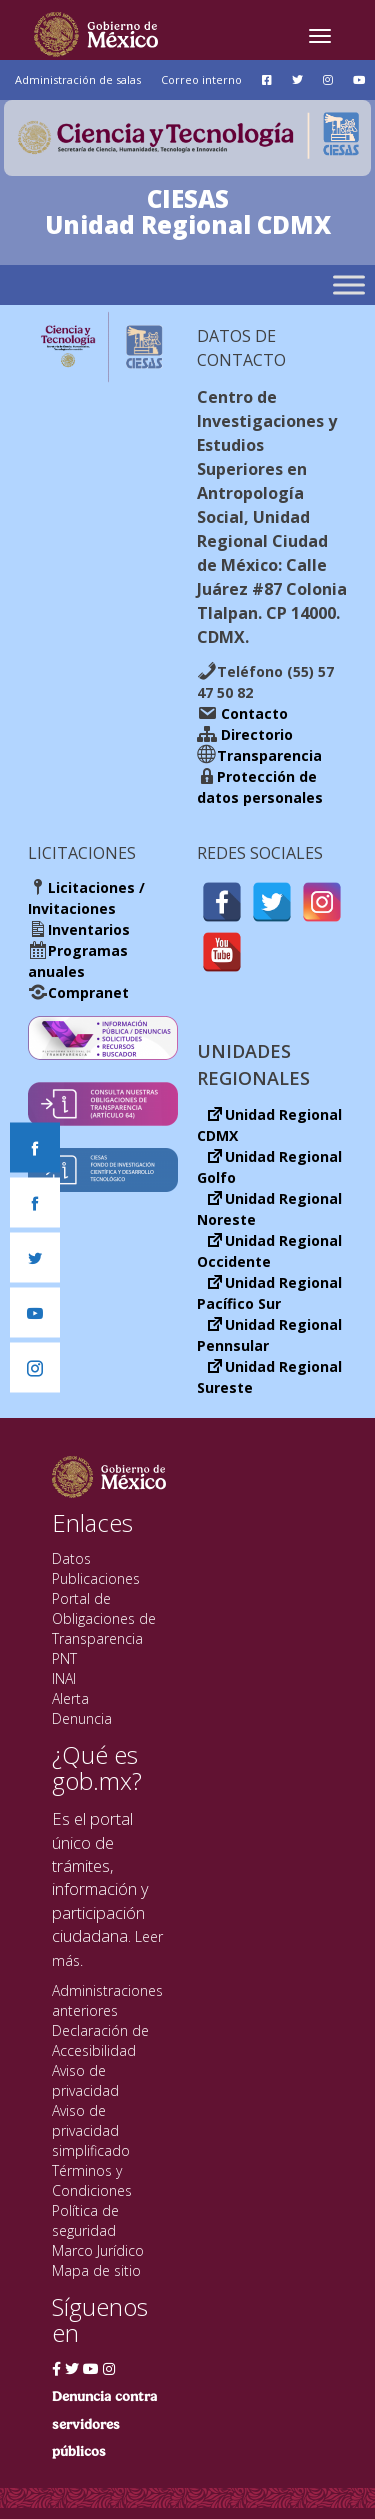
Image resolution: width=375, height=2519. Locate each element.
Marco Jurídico (98, 2250)
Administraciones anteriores (107, 2000)
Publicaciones (96, 1578)
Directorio (255, 734)
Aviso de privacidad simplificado (91, 2130)
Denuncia (82, 1718)
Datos (71, 1558)
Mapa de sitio (96, 2270)
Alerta (70, 1698)
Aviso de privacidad (85, 2080)
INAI (64, 1678)
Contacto (252, 713)
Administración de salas (78, 79)
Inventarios (89, 929)
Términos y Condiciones (92, 2180)
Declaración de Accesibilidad (100, 2040)
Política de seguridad (85, 2220)
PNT (64, 1658)
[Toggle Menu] (349, 284)
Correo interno (201, 79)
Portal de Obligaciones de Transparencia (104, 1618)
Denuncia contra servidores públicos (104, 2424)
